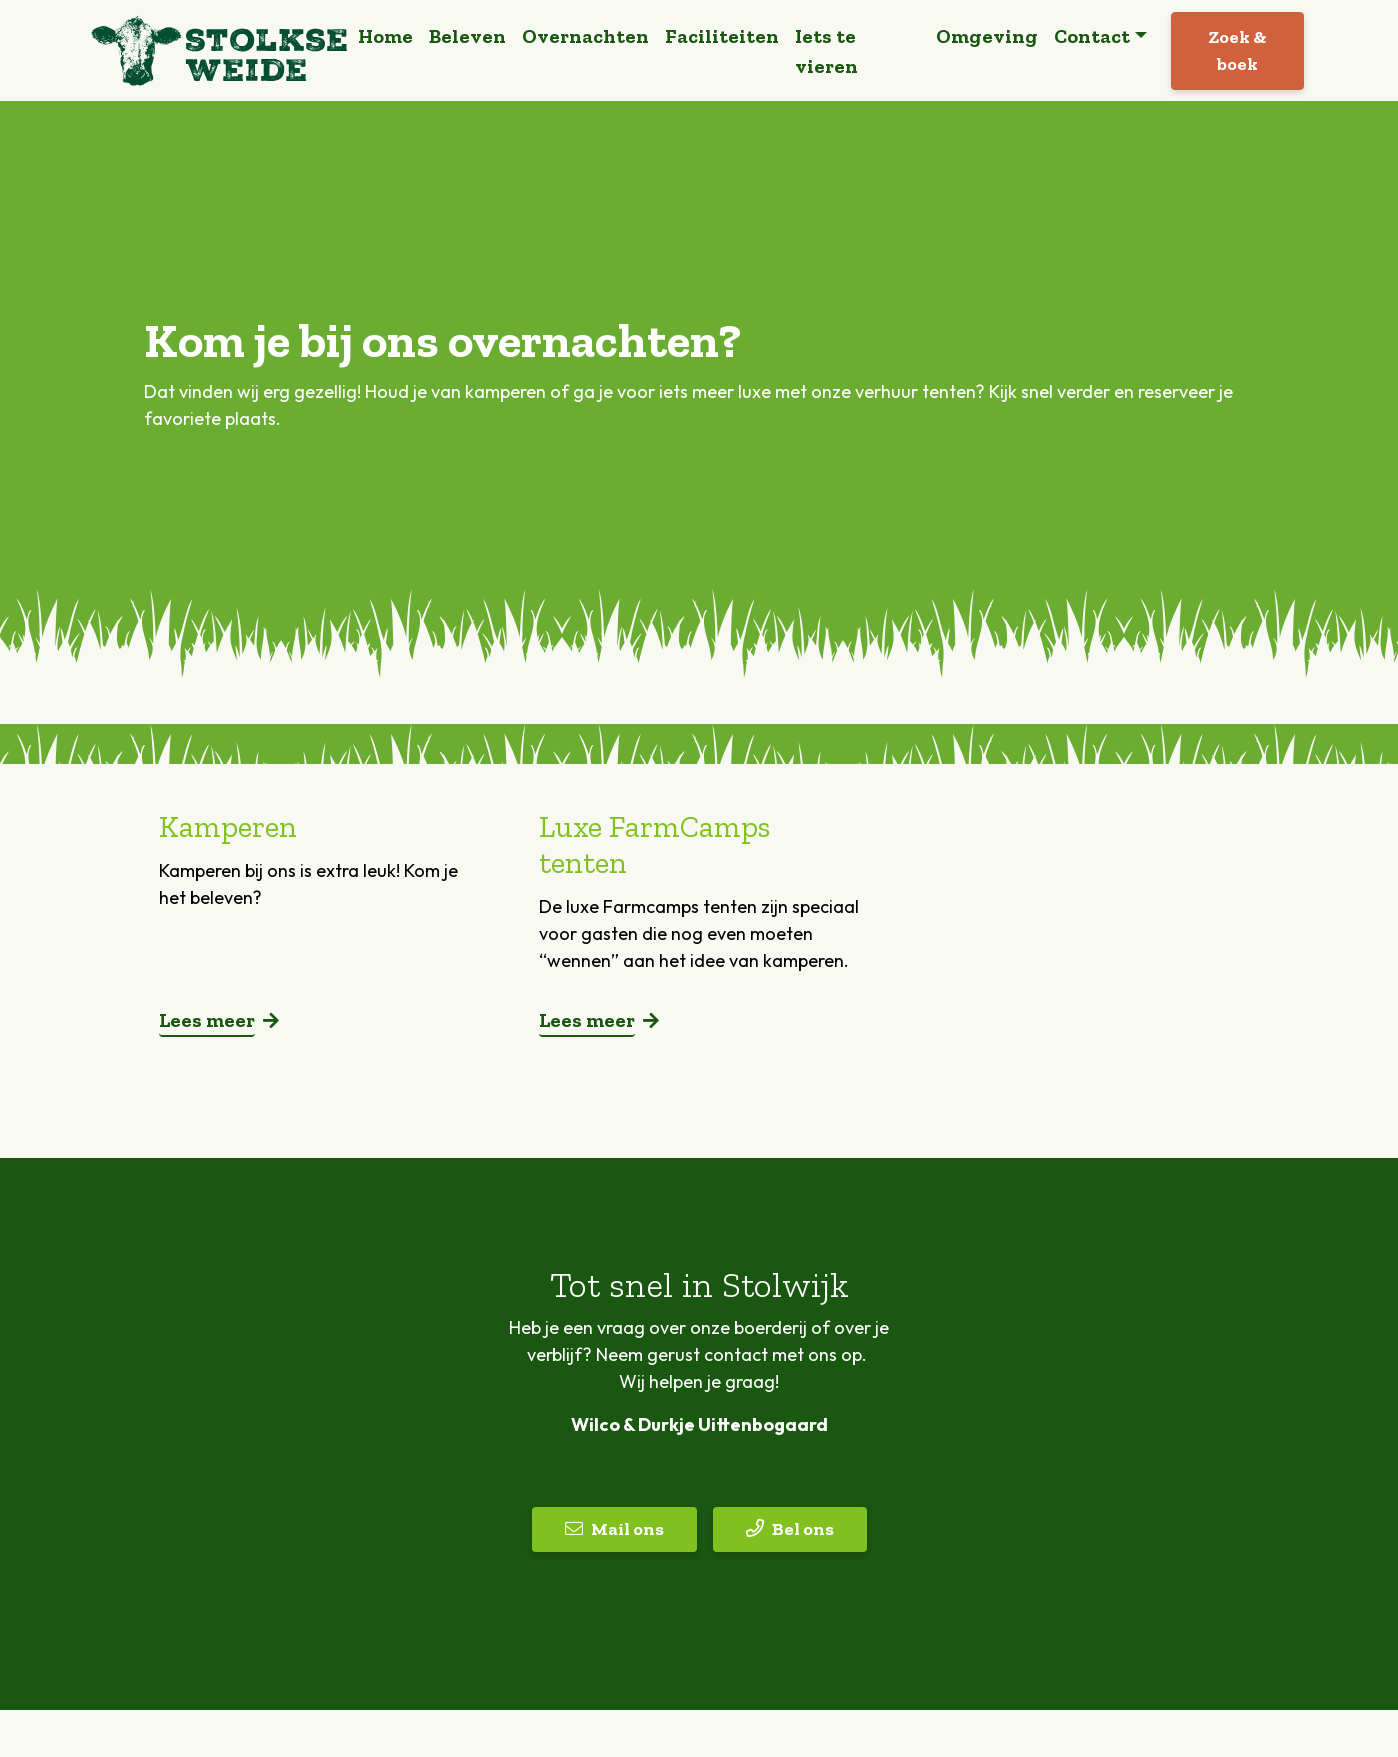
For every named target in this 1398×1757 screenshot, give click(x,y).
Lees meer (207, 1028)
